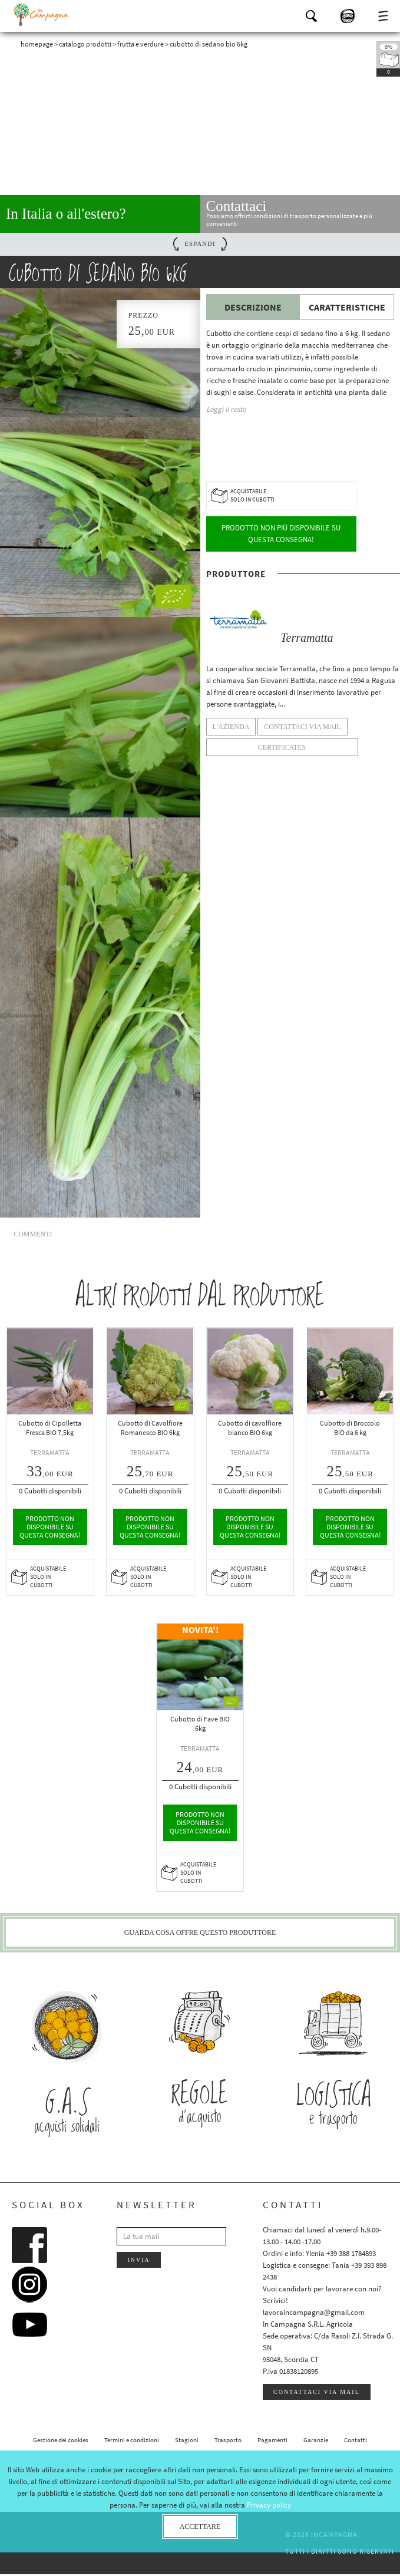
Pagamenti (272, 2442)
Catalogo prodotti (85, 43)
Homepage (37, 43)
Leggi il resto (226, 409)
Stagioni (187, 2442)
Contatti (355, 2442)
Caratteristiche (347, 307)
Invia (138, 2261)
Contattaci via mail (316, 2393)
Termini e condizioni (131, 2442)
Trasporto (228, 2442)
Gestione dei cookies (60, 2442)
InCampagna (41, 14)
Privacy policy (269, 2505)
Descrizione (253, 307)
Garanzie (315, 2442)
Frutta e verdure (140, 43)
